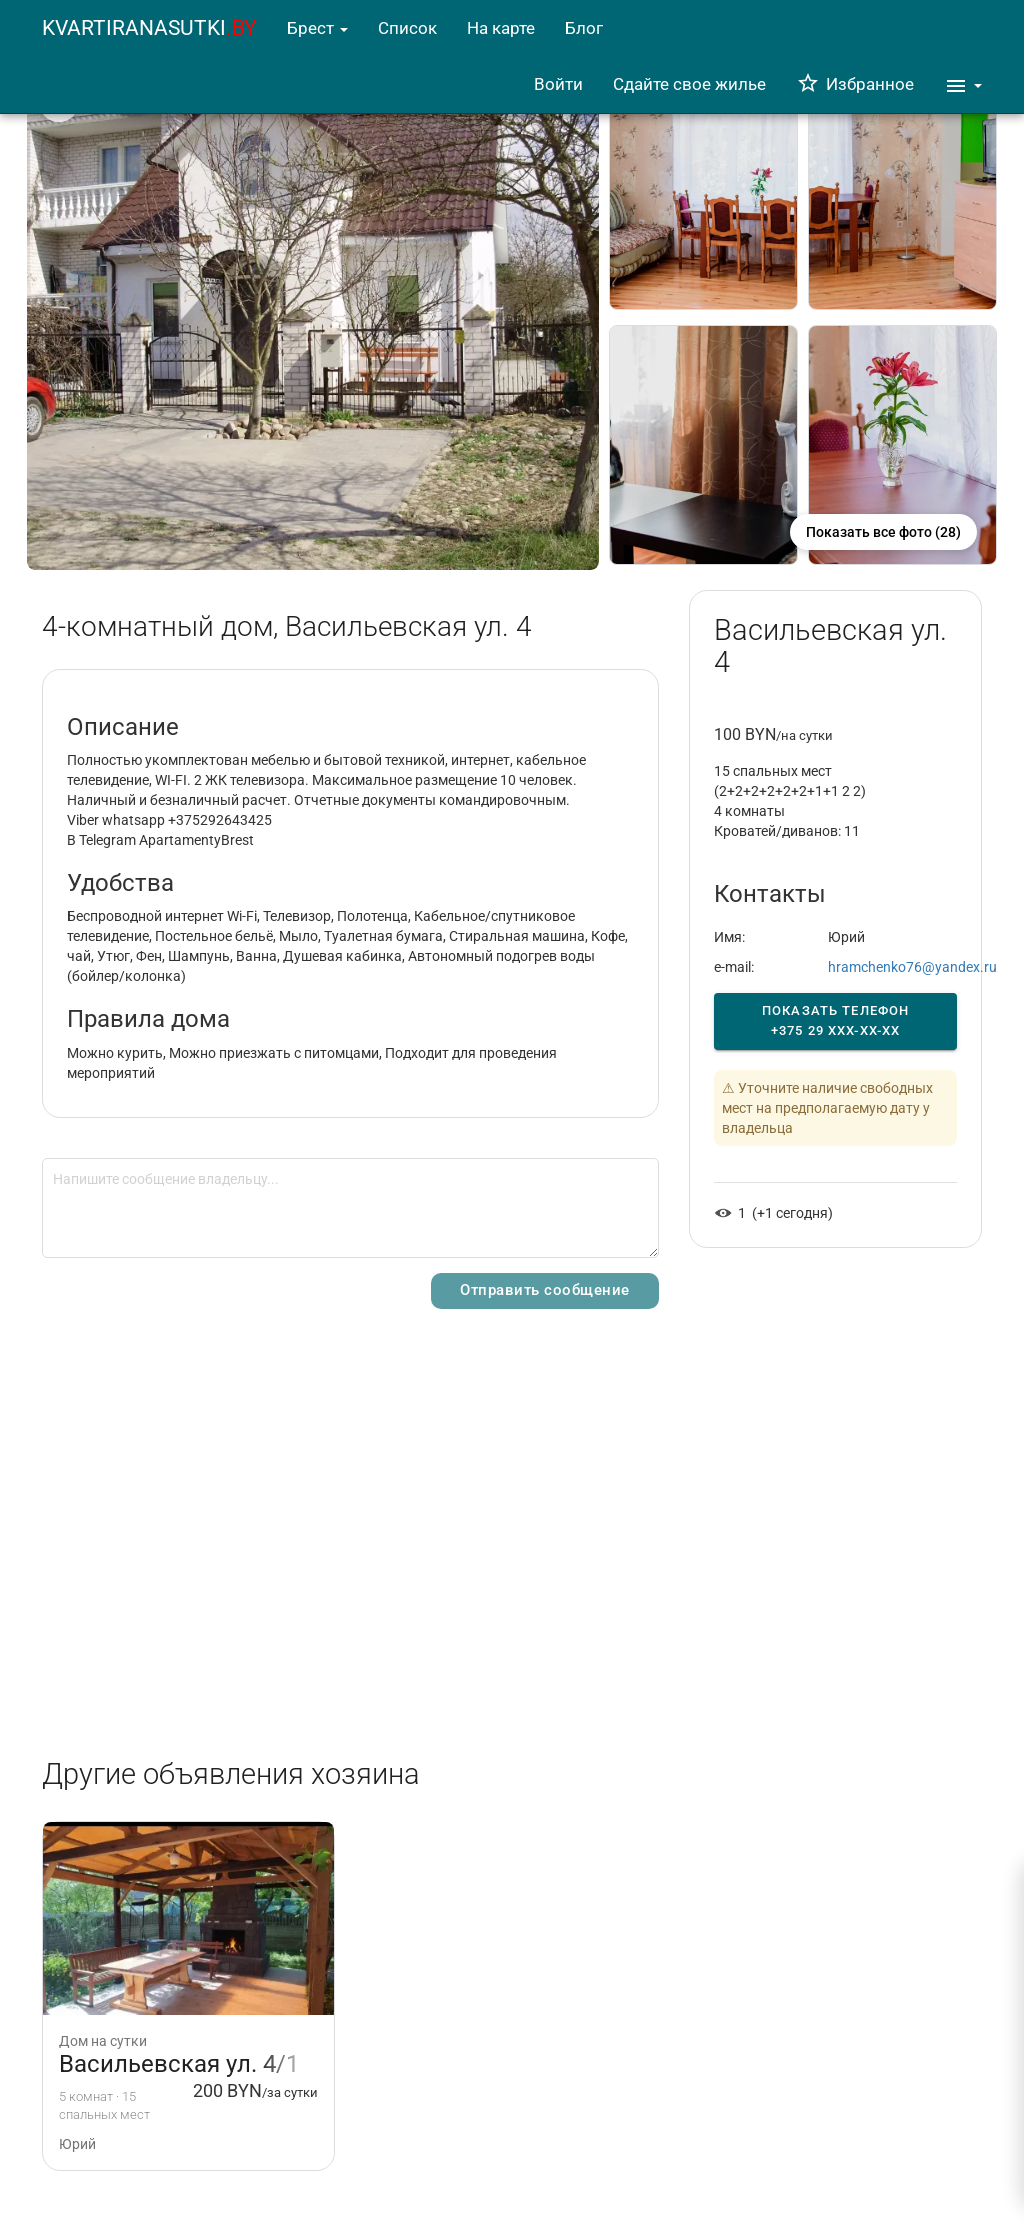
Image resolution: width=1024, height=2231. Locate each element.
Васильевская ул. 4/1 (179, 2064)
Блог (584, 28)
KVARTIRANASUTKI (149, 28)
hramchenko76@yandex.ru (912, 967)
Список (407, 28)
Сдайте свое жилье (689, 84)
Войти (558, 84)
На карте (501, 28)
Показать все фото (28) (883, 532)
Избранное (855, 84)
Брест (317, 28)
